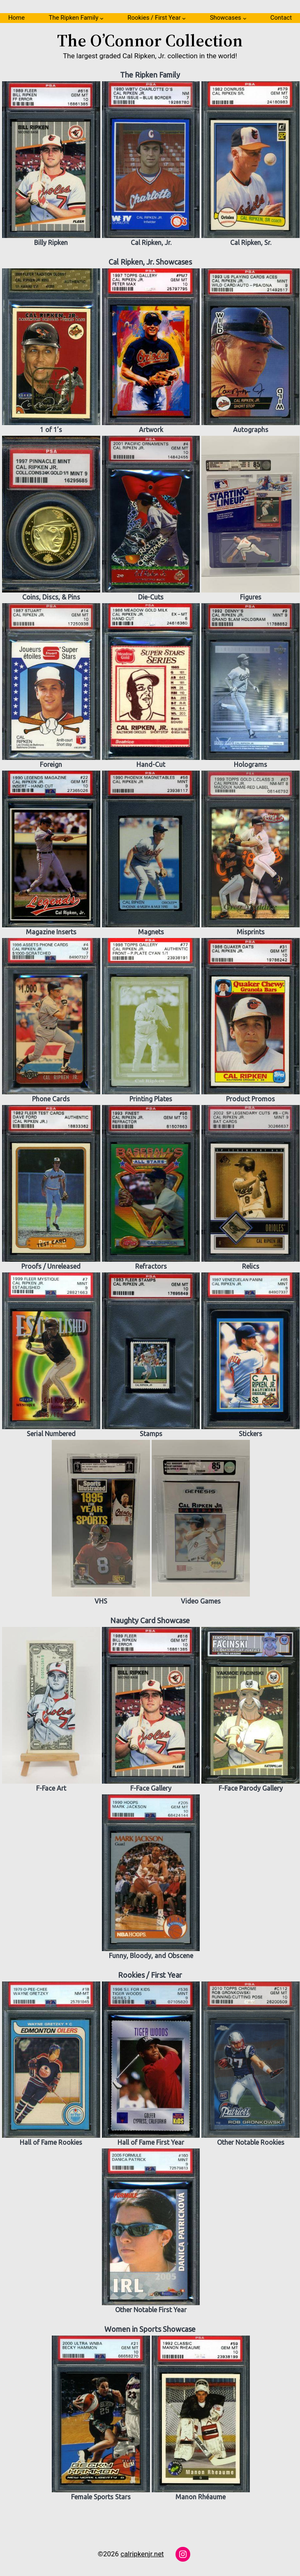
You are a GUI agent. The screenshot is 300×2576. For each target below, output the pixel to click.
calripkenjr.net (142, 2554)
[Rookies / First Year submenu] (184, 18)
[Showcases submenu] (245, 18)
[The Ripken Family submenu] (102, 18)
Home (16, 17)
